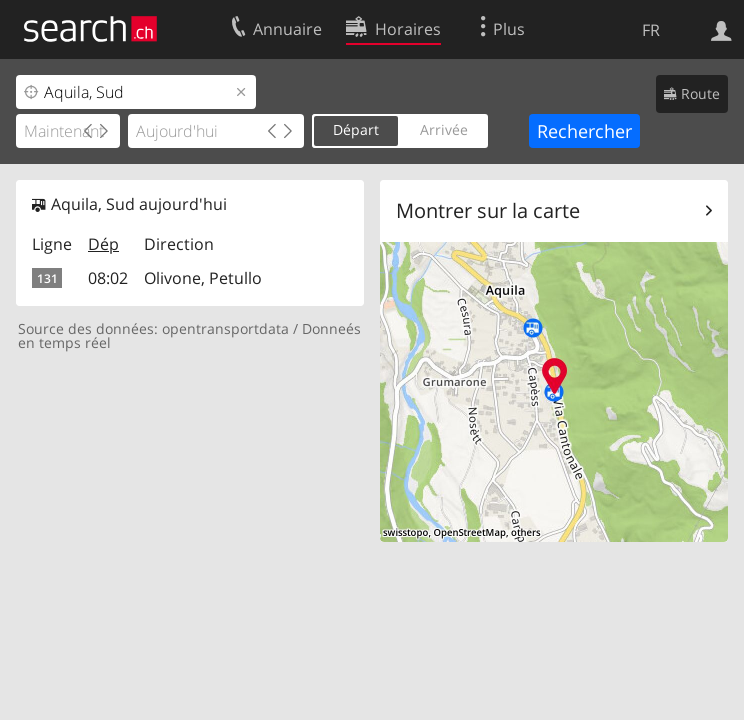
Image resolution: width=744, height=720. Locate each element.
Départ (356, 129)
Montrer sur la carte (488, 210)
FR (651, 30)
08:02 (108, 278)
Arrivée (444, 129)
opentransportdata (225, 328)
